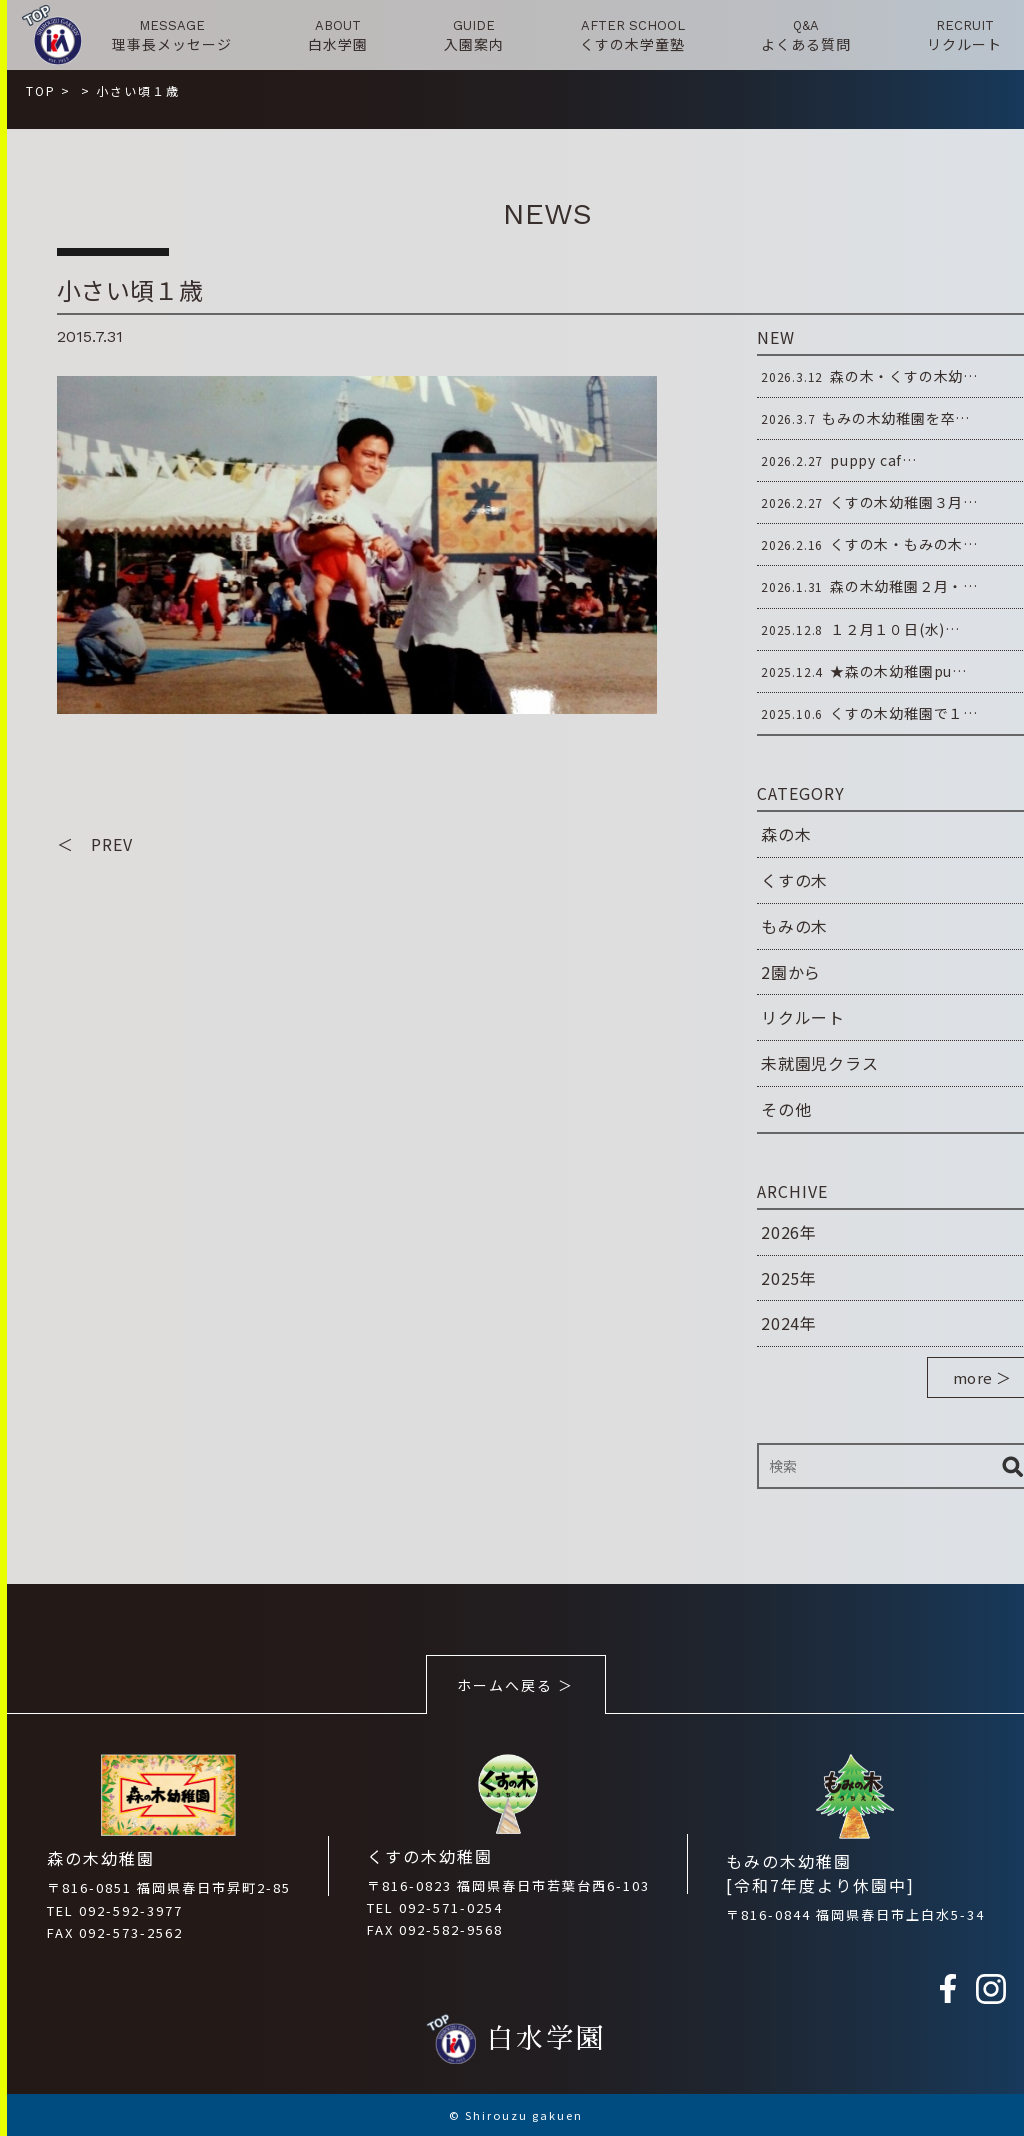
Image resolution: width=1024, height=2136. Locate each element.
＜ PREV (95, 844)
